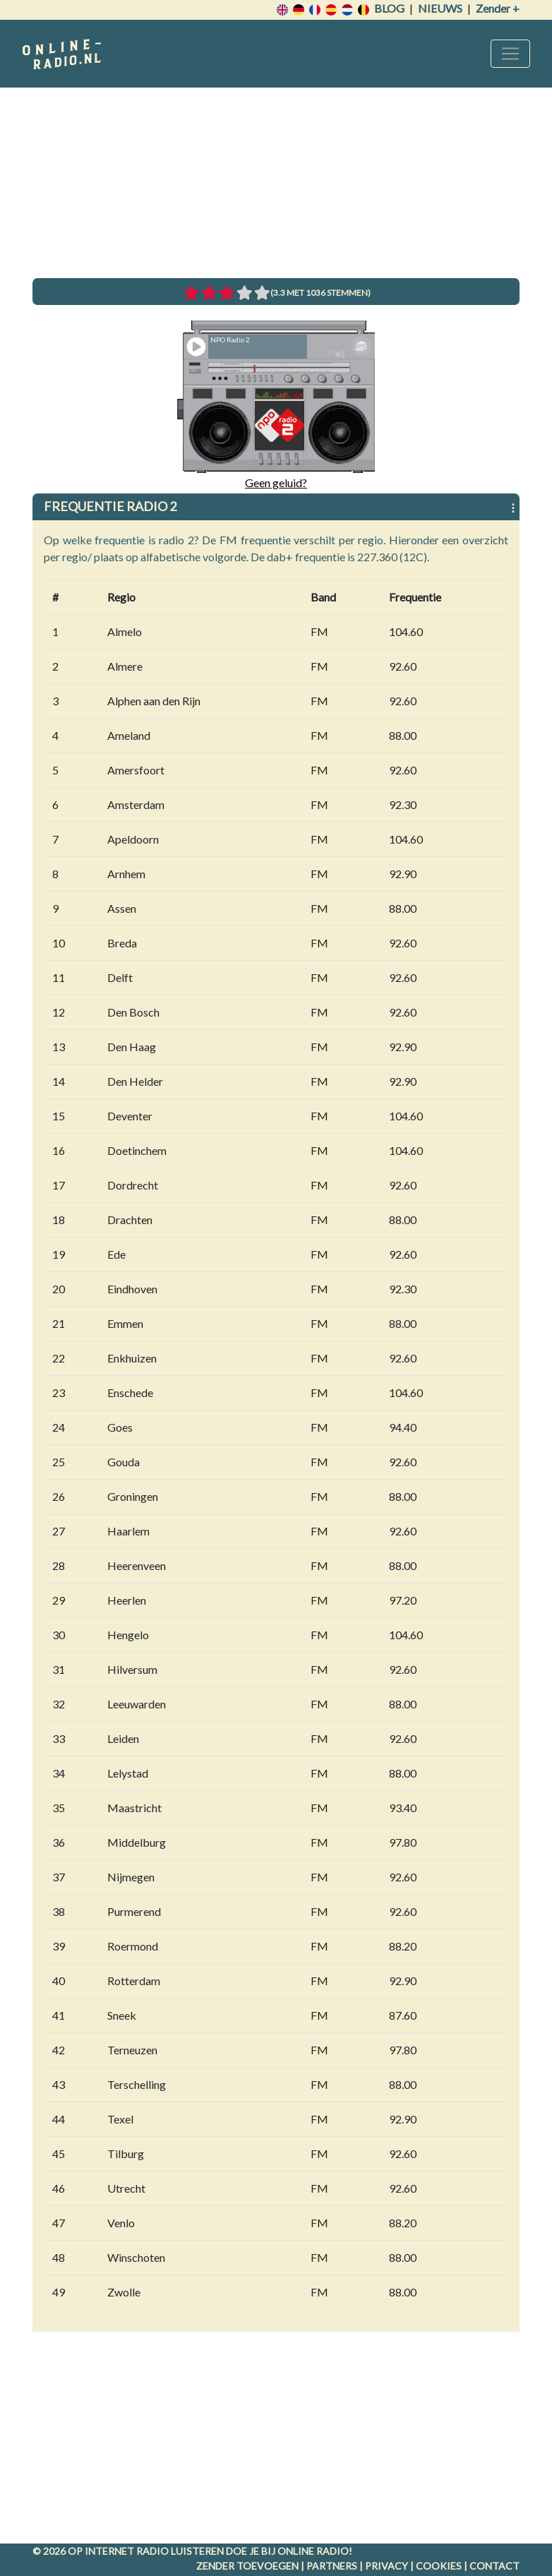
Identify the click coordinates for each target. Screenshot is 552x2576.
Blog (389, 8)
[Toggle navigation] (510, 54)
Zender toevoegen (247, 2566)
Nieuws (440, 8)
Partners (331, 2566)
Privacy (386, 2566)
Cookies (439, 2566)
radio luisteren (180, 2551)
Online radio (313, 2551)
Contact (494, 2566)
